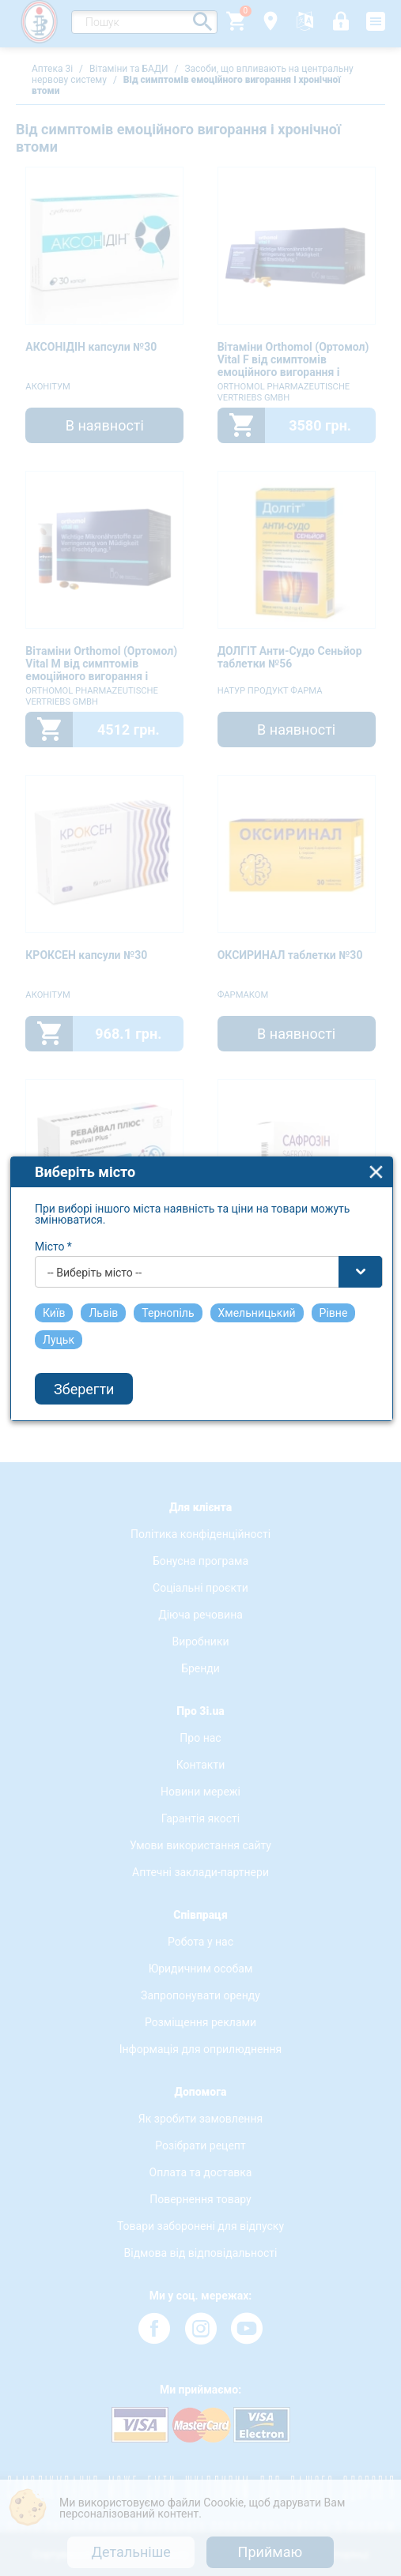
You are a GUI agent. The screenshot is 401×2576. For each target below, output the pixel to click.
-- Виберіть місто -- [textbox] (94, 1196)
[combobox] (209, 1196)
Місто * (53, 1170)
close (376, 1096)
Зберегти (84, 1312)
